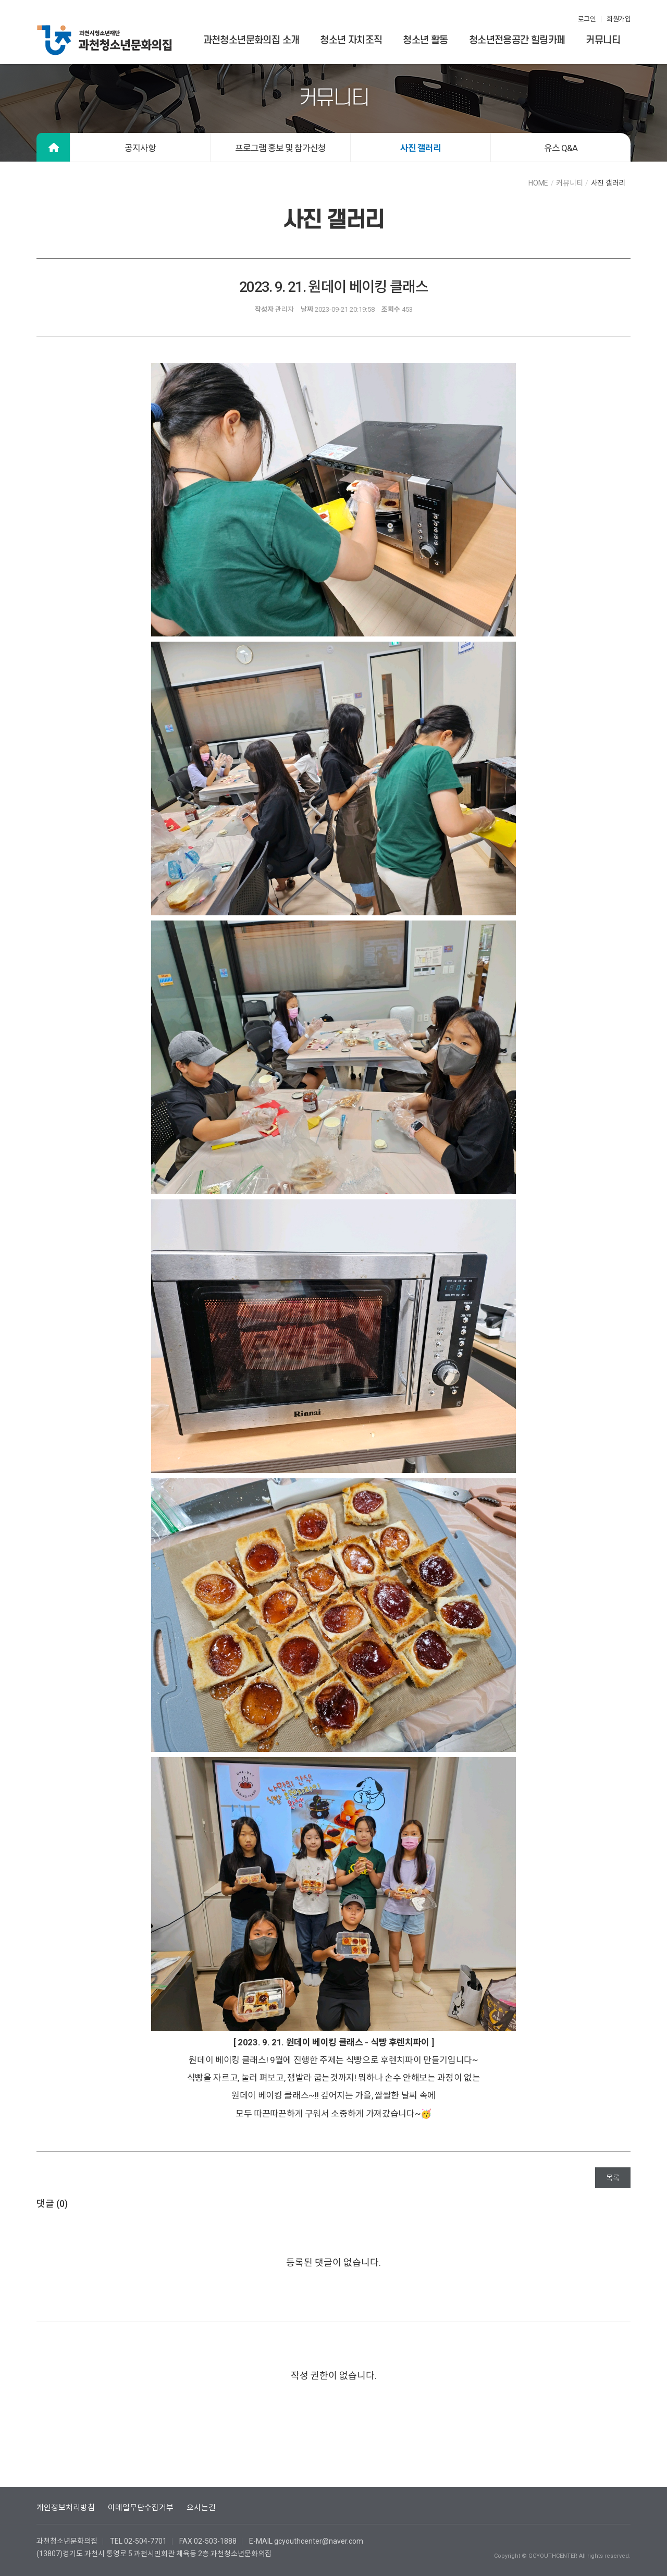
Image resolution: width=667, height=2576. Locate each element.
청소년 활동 (425, 40)
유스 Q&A (560, 148)
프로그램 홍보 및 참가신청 (280, 148)
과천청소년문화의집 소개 (251, 40)
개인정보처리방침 (65, 2507)
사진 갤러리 (420, 148)
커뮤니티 (603, 40)
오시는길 (201, 2507)
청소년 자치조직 (351, 40)
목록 (613, 2178)
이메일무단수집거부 (141, 2507)
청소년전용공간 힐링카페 (517, 40)
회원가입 (619, 19)
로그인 (587, 19)
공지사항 (140, 148)
